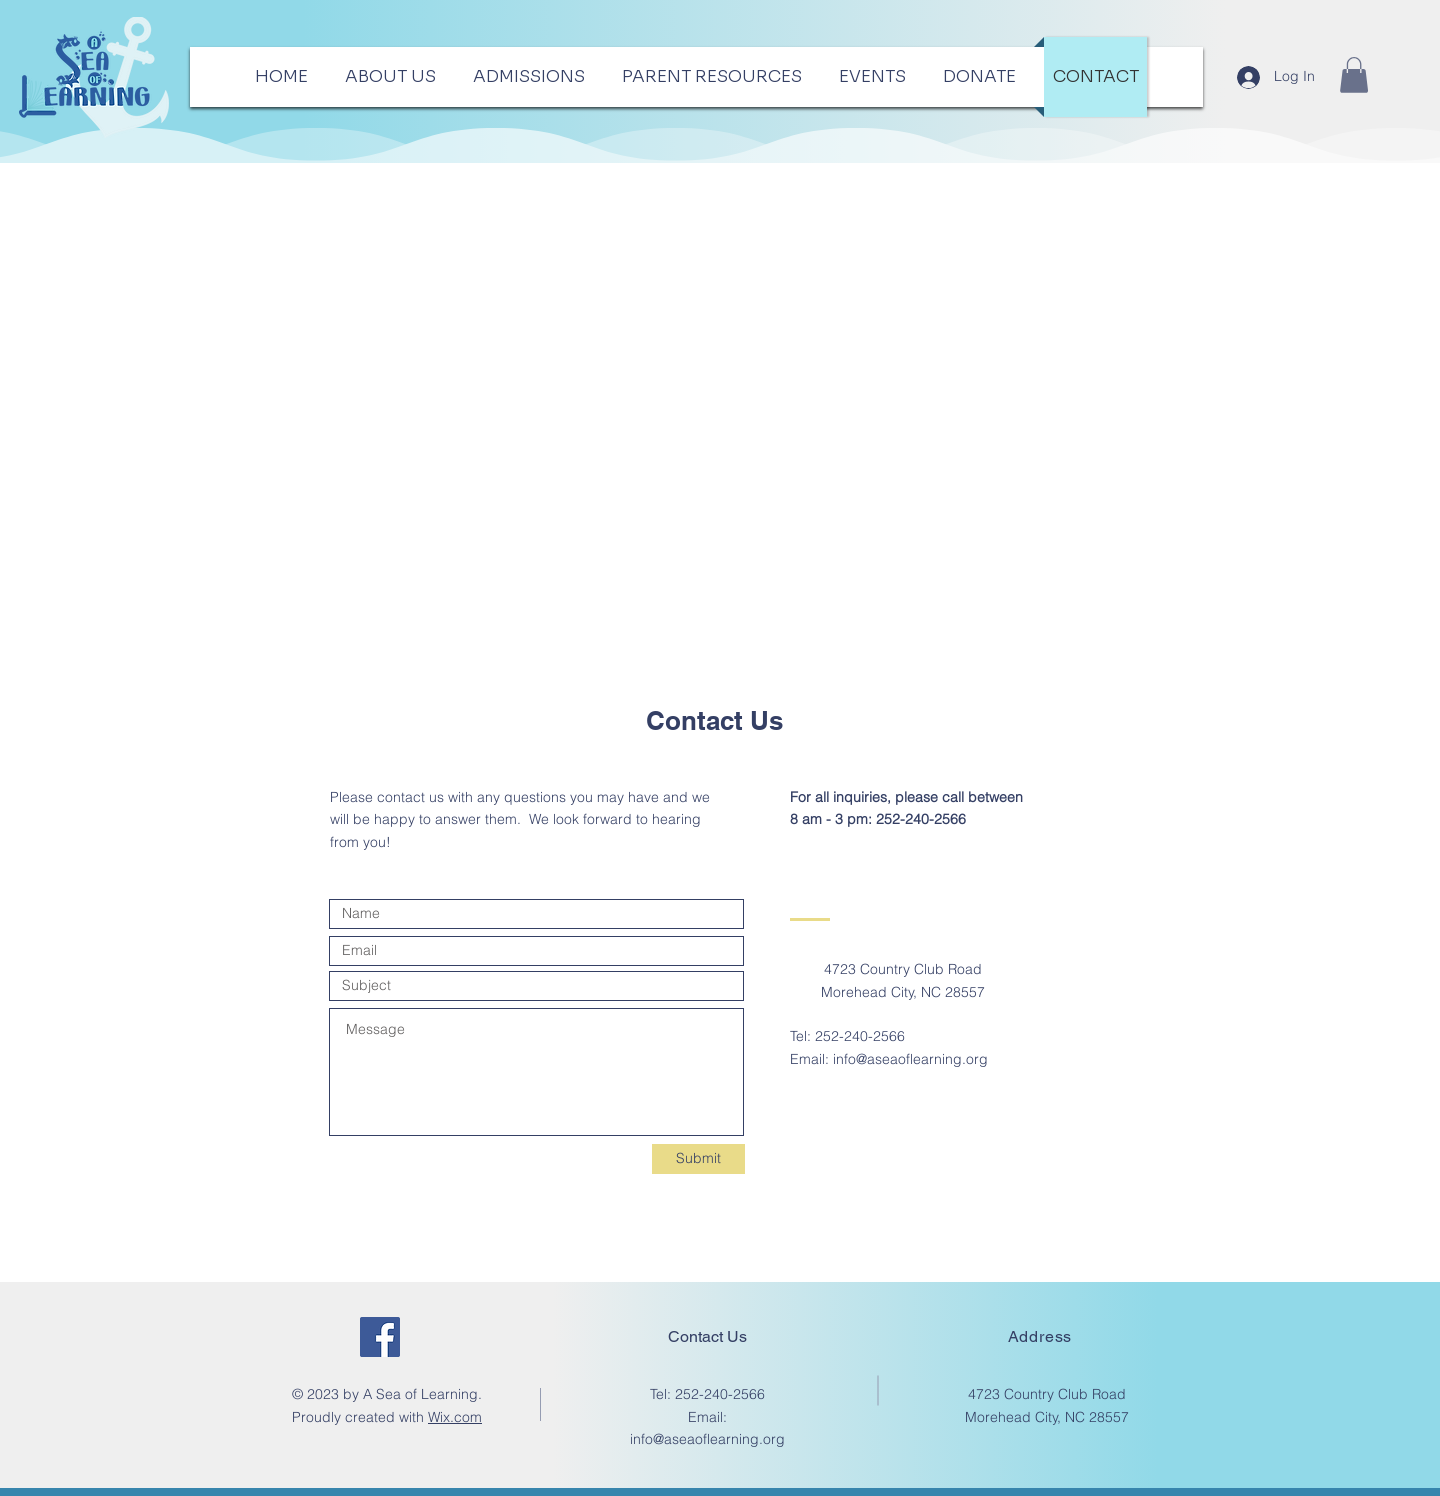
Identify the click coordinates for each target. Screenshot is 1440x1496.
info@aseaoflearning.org (910, 1059)
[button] (1354, 75)
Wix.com (455, 1417)
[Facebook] (380, 1337)
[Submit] (698, 1159)
